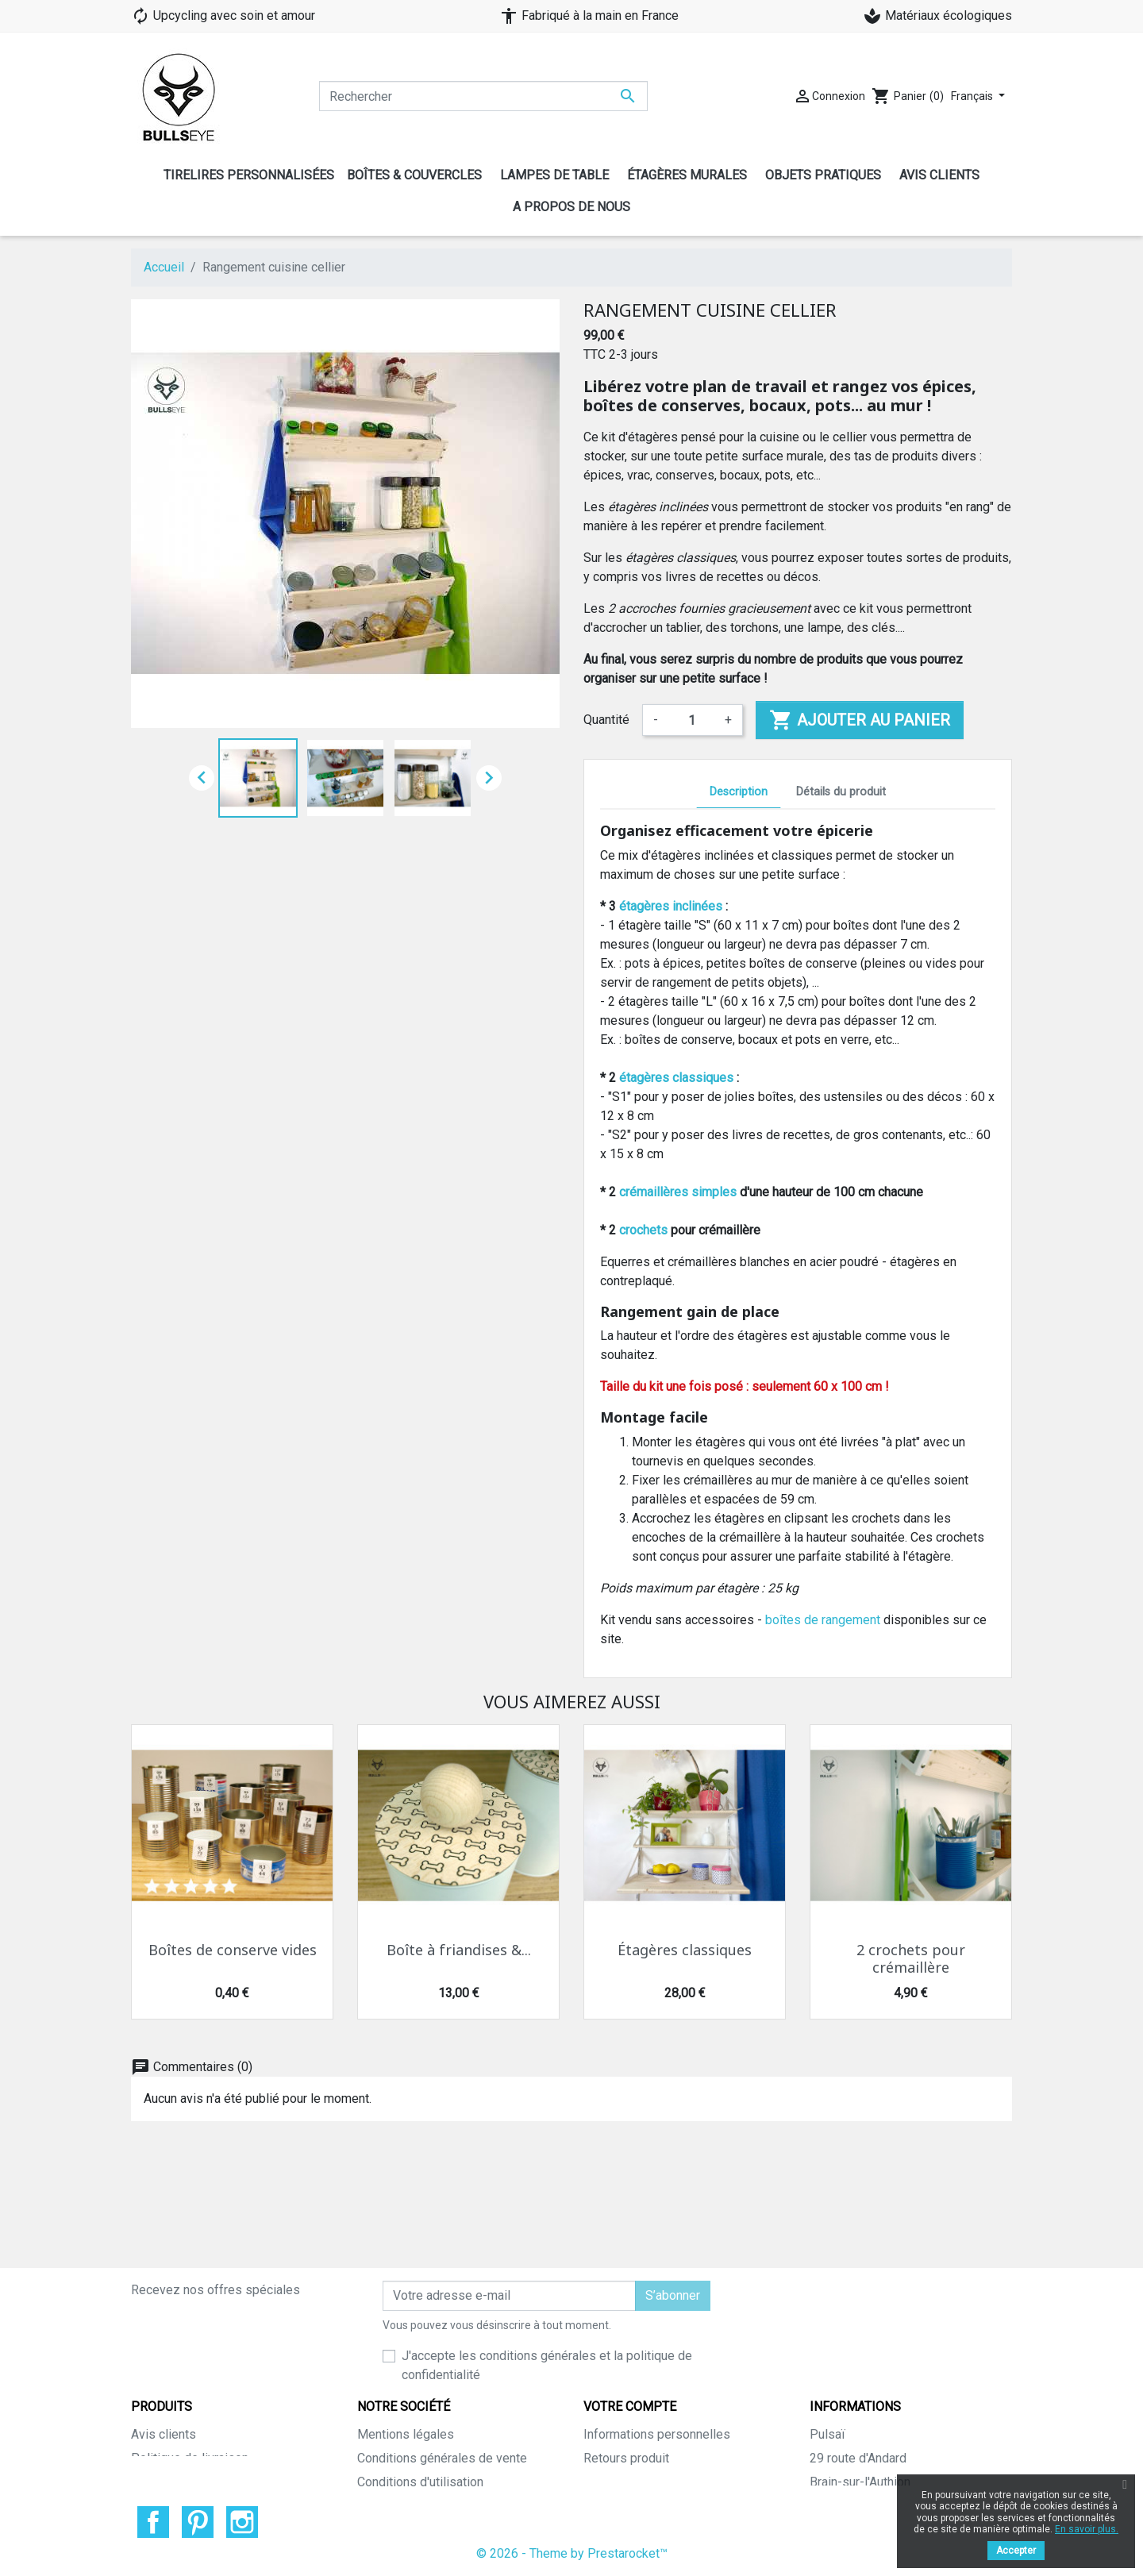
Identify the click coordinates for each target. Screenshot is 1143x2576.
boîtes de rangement (822, 1619)
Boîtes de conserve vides (232, 1950)
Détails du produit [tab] (841, 792)
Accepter (1016, 2550)
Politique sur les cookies (426, 2409)
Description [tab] (739, 792)
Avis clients (163, 2338)
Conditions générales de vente (442, 2362)
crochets (643, 1230)
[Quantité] (691, 720)
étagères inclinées (670, 906)
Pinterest (198, 2522)
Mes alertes (617, 2481)
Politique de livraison (189, 2362)
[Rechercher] (483, 96)
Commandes (618, 2385)
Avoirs (601, 2409)
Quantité (606, 719)
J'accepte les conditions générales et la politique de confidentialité (547, 2269)
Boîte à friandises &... (459, 1950)
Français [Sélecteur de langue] (973, 96)
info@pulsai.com (937, 2457)
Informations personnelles (656, 2338)
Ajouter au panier (859, 720)
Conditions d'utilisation (420, 2385)
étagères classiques (676, 1077)
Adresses (610, 2433)
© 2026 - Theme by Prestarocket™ (572, 2553)
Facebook (153, 2522)
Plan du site (390, 2433)
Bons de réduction (633, 2457)
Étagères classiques (685, 1950)
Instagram (242, 2522)
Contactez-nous (401, 2457)
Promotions (163, 2385)
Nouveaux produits (183, 2409)
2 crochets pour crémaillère (910, 1959)
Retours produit (626, 2362)
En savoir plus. (1086, 2529)
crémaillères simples (678, 1191)
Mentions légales (405, 2338)
